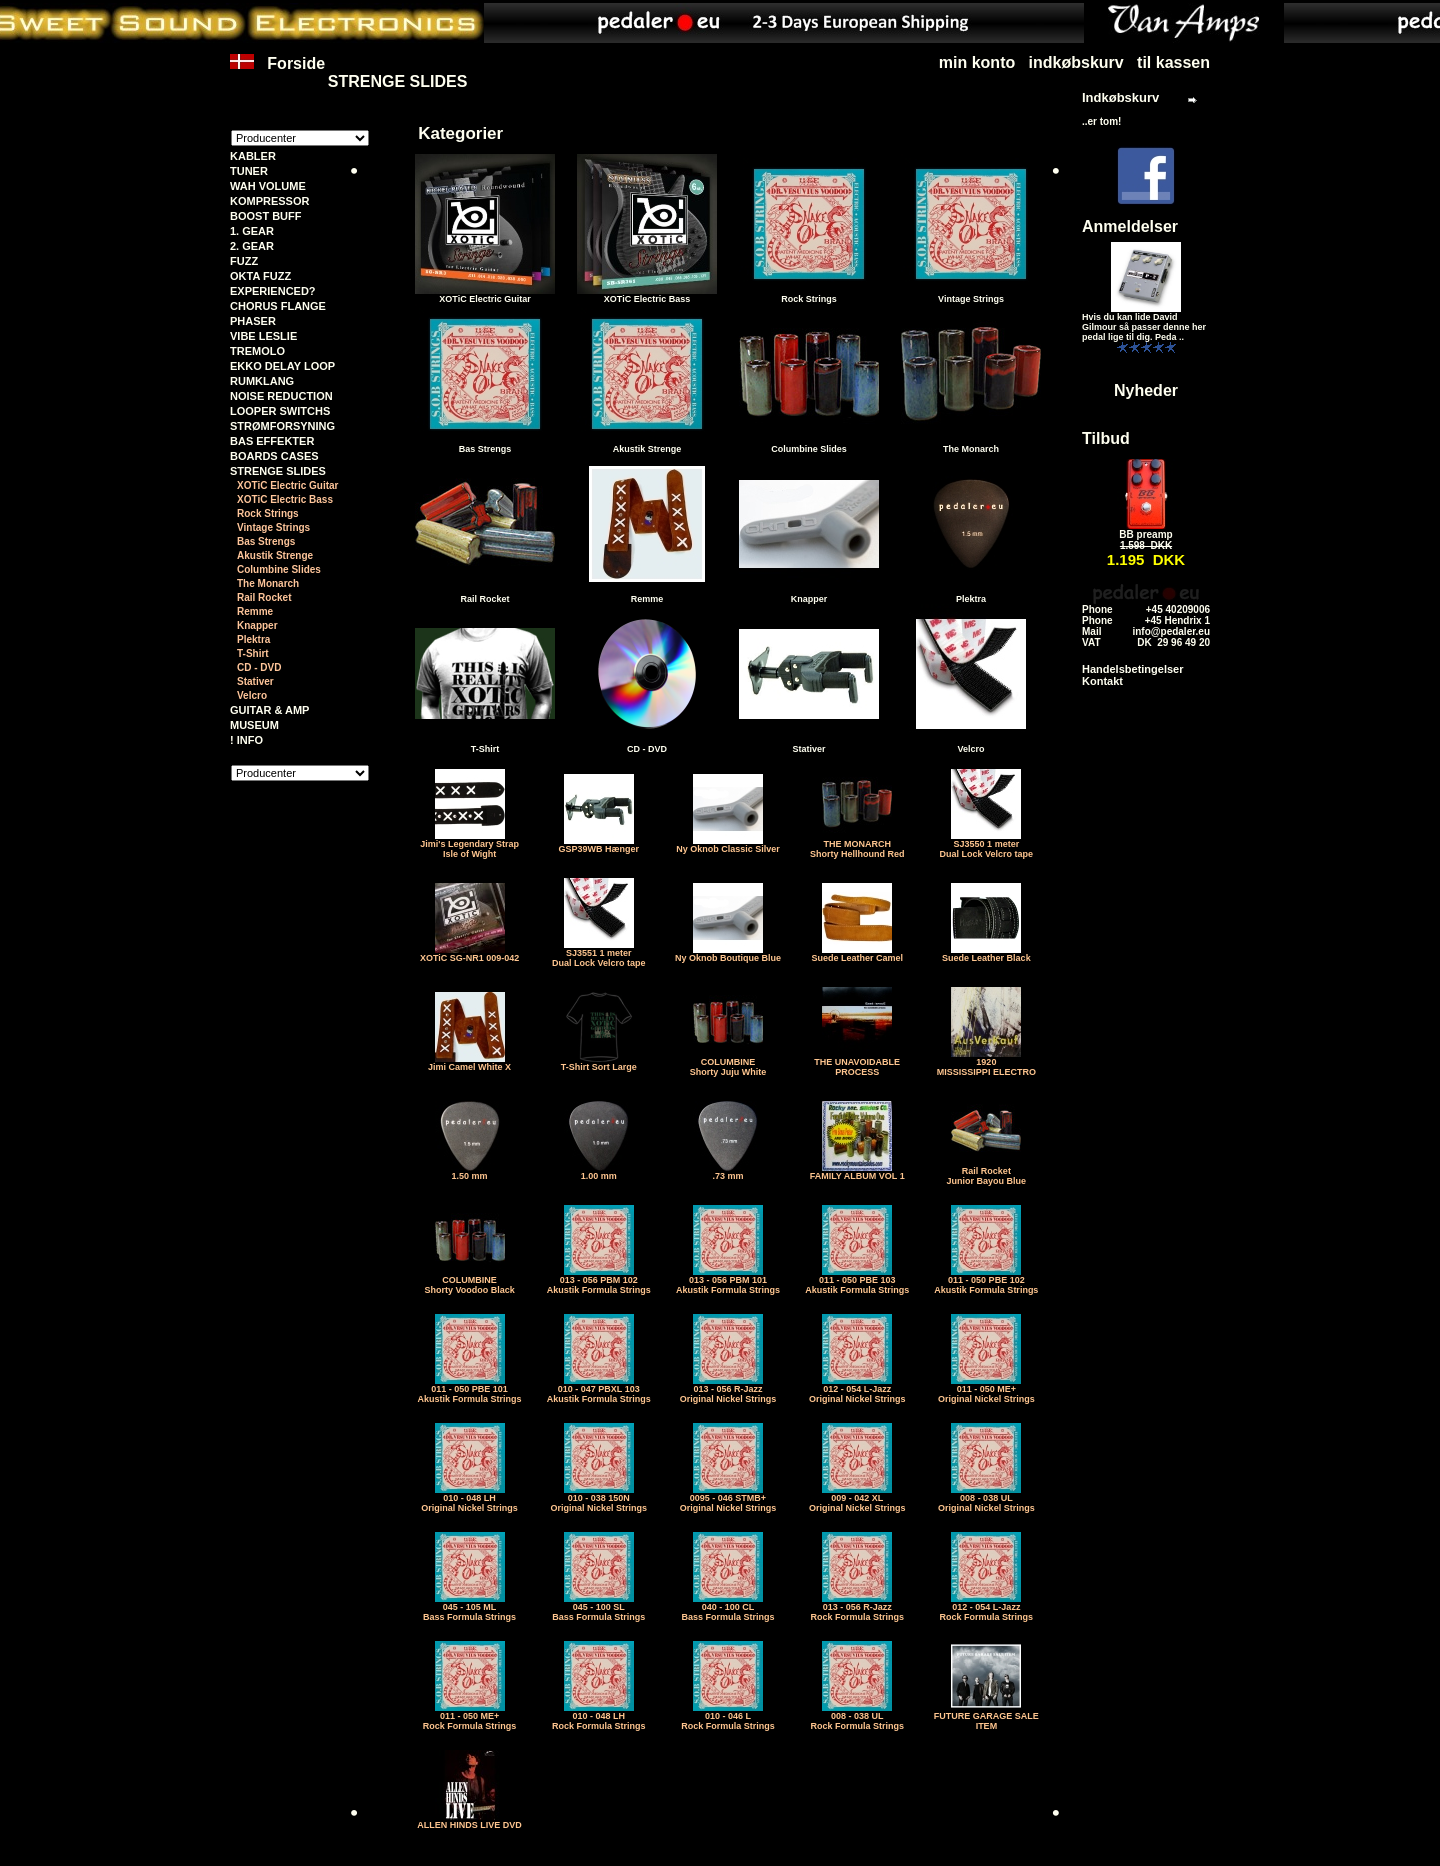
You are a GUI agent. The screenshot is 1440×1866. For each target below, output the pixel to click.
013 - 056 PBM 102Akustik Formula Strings (599, 1281)
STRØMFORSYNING (282, 426)
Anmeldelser (1130, 226)
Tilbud (1106, 438)
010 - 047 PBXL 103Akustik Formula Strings (599, 1390)
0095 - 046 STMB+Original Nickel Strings (728, 1499)
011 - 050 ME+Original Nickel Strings (986, 1390)
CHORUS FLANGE (278, 306)
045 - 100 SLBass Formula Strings (598, 1608)
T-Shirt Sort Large (599, 1063)
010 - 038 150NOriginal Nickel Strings (599, 1499)
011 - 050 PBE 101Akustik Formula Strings (470, 1390)
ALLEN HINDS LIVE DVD (469, 1821)
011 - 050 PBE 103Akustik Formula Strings (857, 1281)
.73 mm (728, 1172)
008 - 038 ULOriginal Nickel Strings (986, 1499)
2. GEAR (252, 246)
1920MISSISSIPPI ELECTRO (986, 1063)
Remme (255, 611)
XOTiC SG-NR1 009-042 (469, 954)
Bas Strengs (266, 541)
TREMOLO (257, 351)
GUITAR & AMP (269, 710)
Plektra (253, 639)
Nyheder (1146, 390)
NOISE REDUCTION (281, 396)
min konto (977, 62)
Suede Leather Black (986, 954)
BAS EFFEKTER (272, 441)
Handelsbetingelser (1132, 669)
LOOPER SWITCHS (280, 411)
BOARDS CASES (274, 456)
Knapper (257, 625)
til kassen (1173, 62)
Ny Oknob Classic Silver (728, 845)
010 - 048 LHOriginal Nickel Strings (469, 1499)
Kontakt (1102, 681)
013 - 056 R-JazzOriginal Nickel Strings (728, 1390)
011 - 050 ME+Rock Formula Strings (470, 1717)
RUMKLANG (262, 381)
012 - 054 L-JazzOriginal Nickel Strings (857, 1390)
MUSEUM (254, 725)
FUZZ (244, 261)
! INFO (246, 740)
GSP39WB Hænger (599, 845)
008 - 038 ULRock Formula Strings (857, 1717)
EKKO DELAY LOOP (282, 366)
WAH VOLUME (268, 186)
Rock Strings (268, 513)
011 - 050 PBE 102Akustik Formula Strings (986, 1281)
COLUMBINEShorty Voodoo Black (469, 1281)
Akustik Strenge (275, 555)
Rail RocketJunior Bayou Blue (987, 1172)
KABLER (253, 156)
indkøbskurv (1076, 62)
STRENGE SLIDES (398, 81)
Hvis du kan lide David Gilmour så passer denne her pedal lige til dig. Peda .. (1144, 327)
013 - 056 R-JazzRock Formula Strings (857, 1608)
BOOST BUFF (266, 216)
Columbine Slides (279, 569)
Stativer (255, 681)
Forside (277, 72)
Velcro (252, 695)
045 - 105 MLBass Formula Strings (469, 1608)
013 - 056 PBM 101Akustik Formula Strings (728, 1281)
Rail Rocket (264, 597)
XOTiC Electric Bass (285, 499)
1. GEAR (252, 231)
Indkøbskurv (1120, 97)
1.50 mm (470, 1172)
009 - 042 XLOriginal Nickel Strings (857, 1499)
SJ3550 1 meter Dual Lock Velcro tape (987, 845)
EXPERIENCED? (273, 291)
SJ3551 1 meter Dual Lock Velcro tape (599, 954)
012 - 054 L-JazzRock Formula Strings (987, 1608)
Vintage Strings (273, 527)
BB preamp (1145, 534)
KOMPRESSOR (269, 201)
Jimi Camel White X (469, 1063)
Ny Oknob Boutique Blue (728, 954)
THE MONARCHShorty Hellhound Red (857, 845)
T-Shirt (253, 653)
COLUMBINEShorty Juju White (728, 1063)
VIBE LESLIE (263, 336)
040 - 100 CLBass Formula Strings (727, 1608)
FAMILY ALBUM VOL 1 (857, 1172)
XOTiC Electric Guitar (288, 485)
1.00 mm (599, 1172)
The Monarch (268, 583)
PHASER (253, 321)
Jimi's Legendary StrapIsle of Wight (469, 845)
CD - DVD (259, 667)
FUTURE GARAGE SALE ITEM (986, 1717)
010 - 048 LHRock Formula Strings (599, 1717)
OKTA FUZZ (260, 276)
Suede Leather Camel (857, 954)
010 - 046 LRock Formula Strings (728, 1717)
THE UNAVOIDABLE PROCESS (857, 1063)
